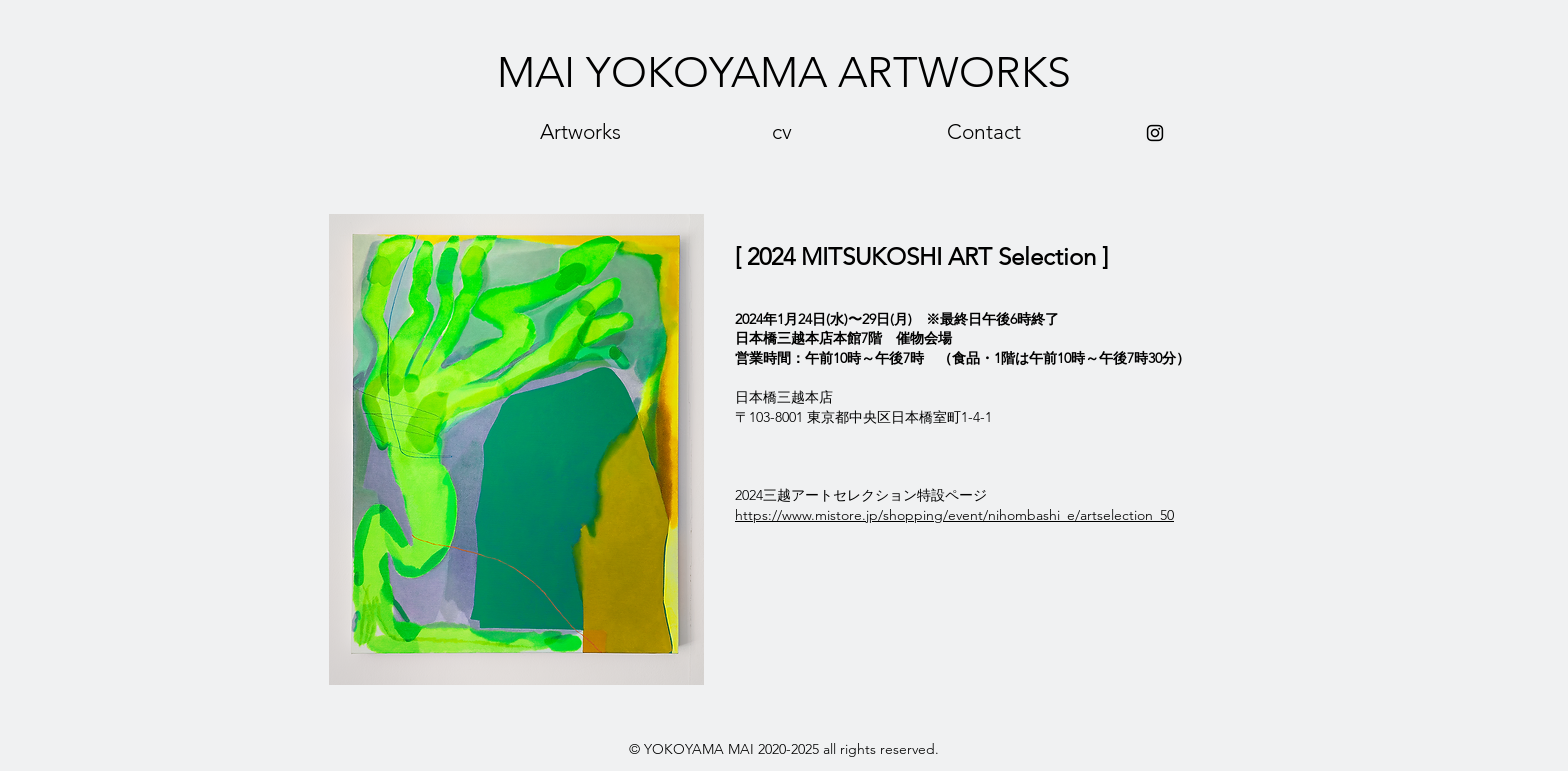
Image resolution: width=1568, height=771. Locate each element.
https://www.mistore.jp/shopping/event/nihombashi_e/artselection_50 (954, 515)
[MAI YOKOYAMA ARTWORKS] (784, 73)
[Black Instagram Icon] (1155, 133)
